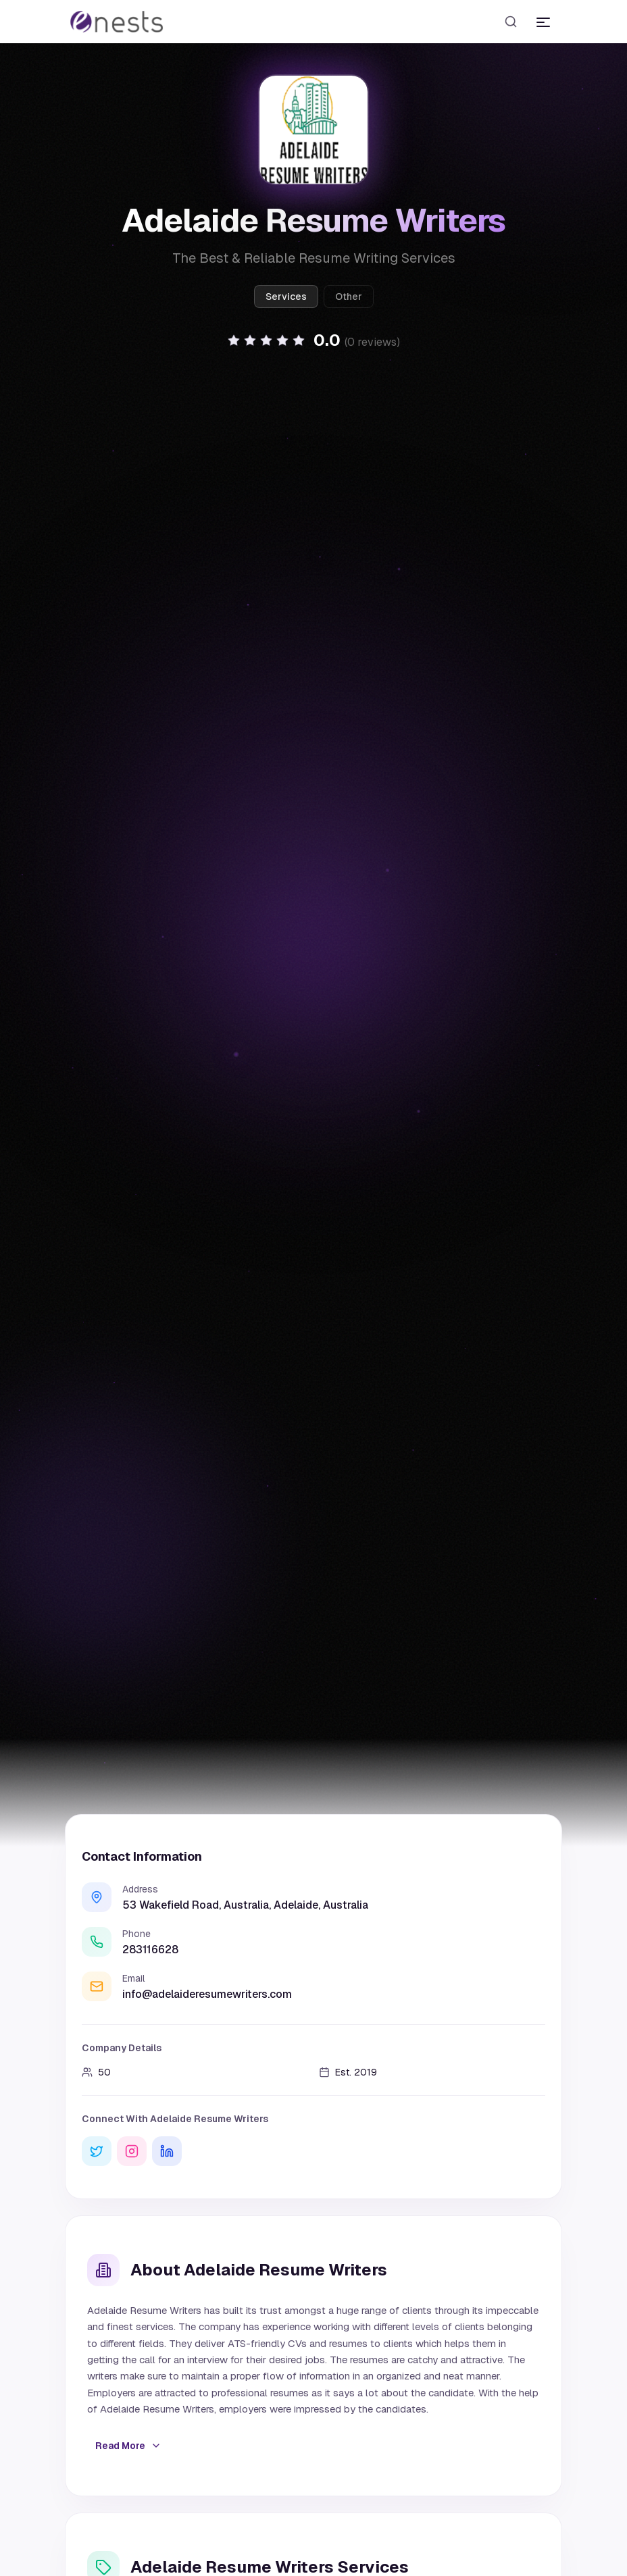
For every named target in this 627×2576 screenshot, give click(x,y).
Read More (128, 2446)
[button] (313, 340)
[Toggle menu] (543, 21)
